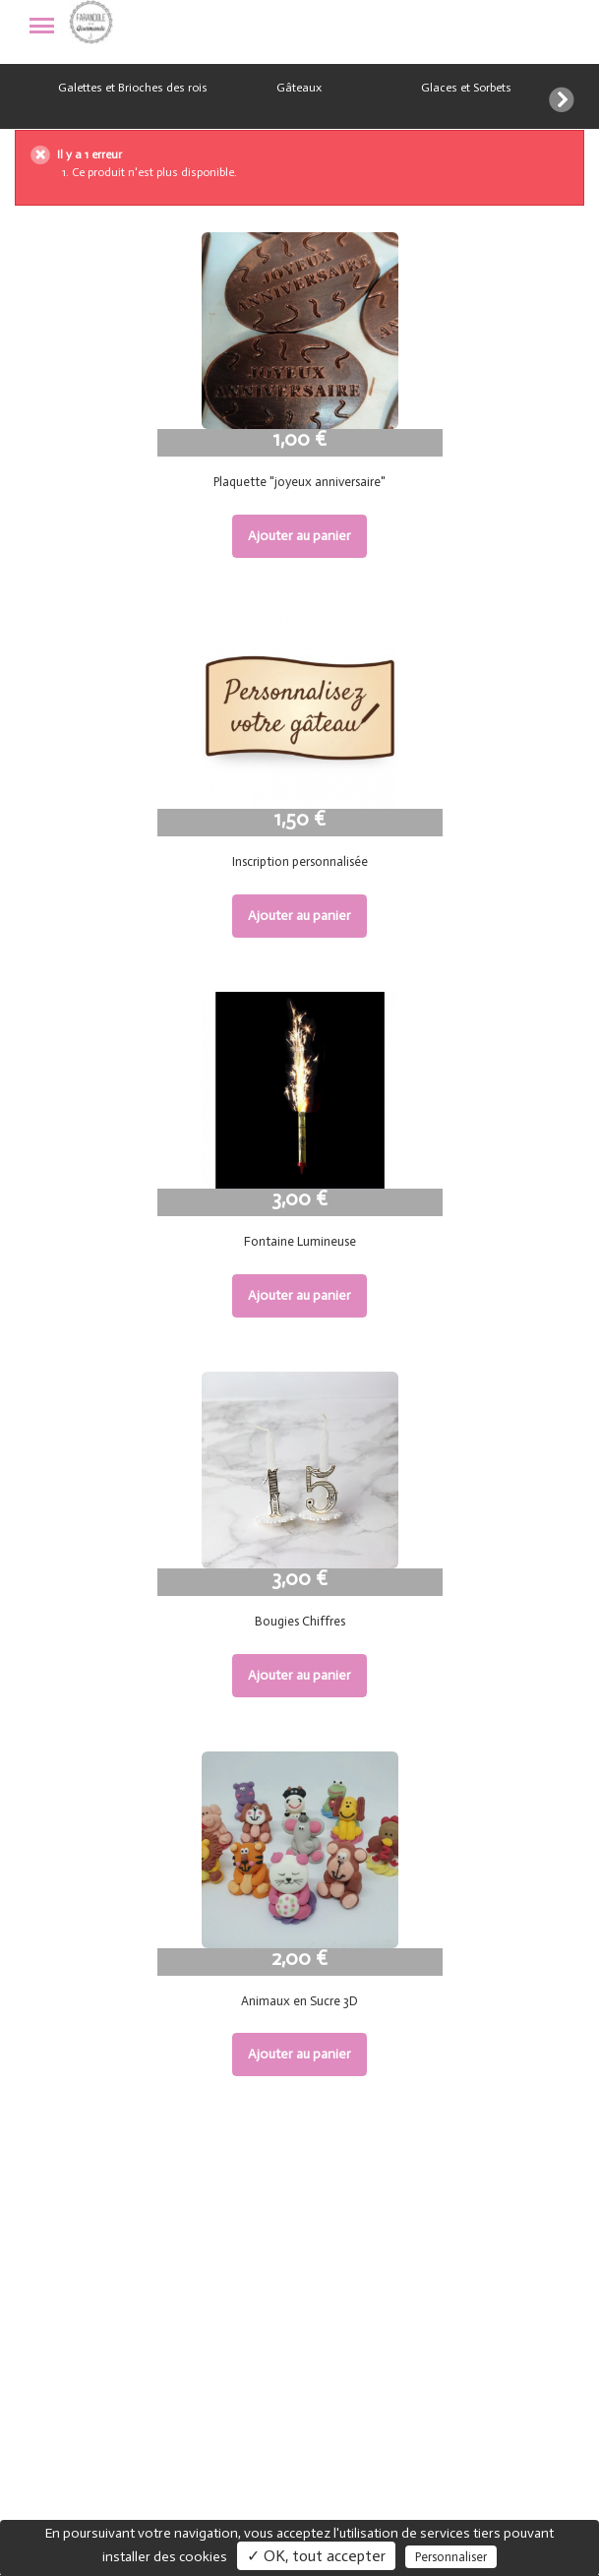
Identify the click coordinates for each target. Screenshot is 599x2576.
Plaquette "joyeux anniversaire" (299, 481)
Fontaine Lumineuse (300, 1241)
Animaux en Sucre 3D (299, 2000)
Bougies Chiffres (300, 1621)
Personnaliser (451, 2556)
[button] (574, 96)
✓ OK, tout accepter (316, 2555)
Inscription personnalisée (300, 861)
